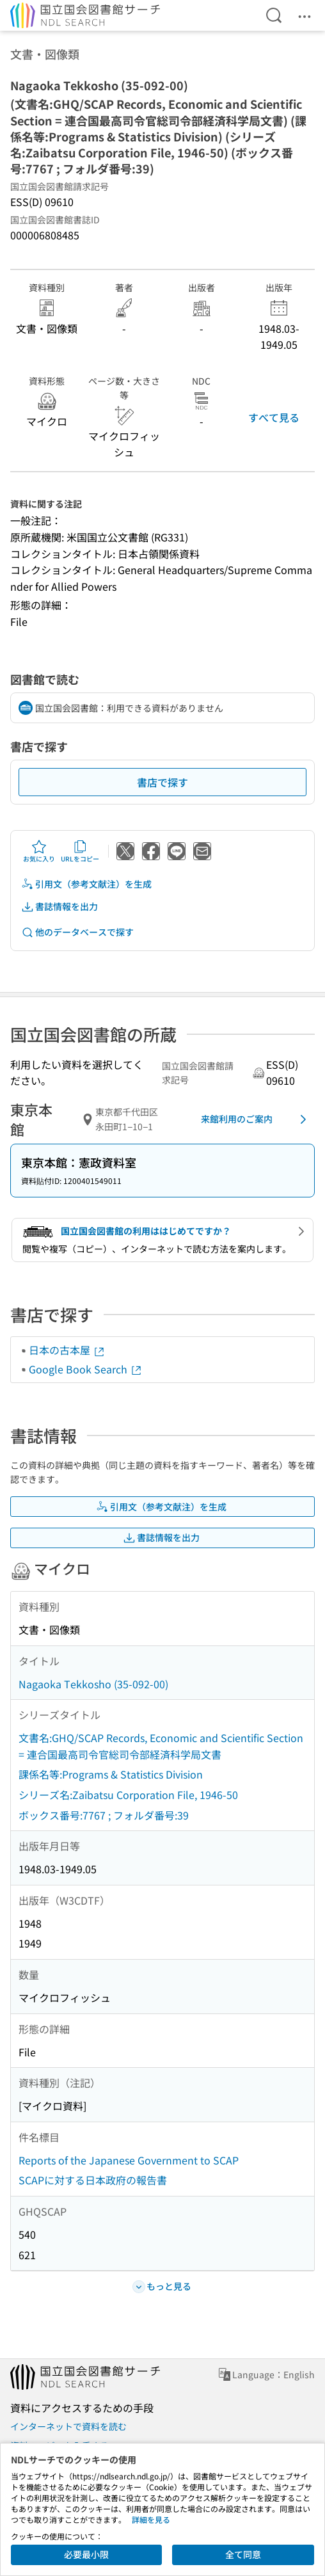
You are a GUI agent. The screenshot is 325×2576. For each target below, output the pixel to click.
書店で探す (162, 782)
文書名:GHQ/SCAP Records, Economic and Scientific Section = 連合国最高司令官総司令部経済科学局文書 (161, 1746)
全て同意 (243, 2554)
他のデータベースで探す (77, 932)
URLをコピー (80, 851)
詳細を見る (151, 2519)
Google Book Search (86, 1369)
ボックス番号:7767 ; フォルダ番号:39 (104, 1815)
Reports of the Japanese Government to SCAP (129, 2160)
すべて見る (273, 417)
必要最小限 (86, 2554)
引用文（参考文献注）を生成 (86, 884)
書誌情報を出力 (59, 906)
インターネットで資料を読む (68, 2426)
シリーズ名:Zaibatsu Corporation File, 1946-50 (128, 1794)
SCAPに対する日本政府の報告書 (93, 2180)
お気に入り (39, 851)
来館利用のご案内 (256, 1119)
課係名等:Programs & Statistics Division (111, 1774)
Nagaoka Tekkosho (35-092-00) (93, 1684)
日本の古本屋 (67, 1349)
